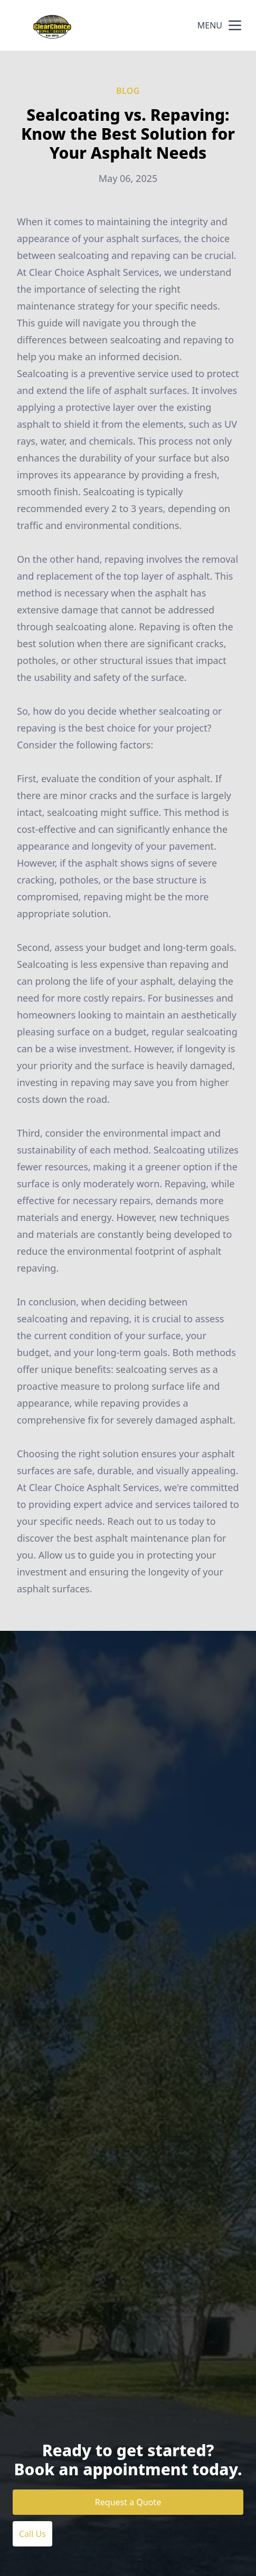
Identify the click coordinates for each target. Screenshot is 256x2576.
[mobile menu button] (235, 25)
